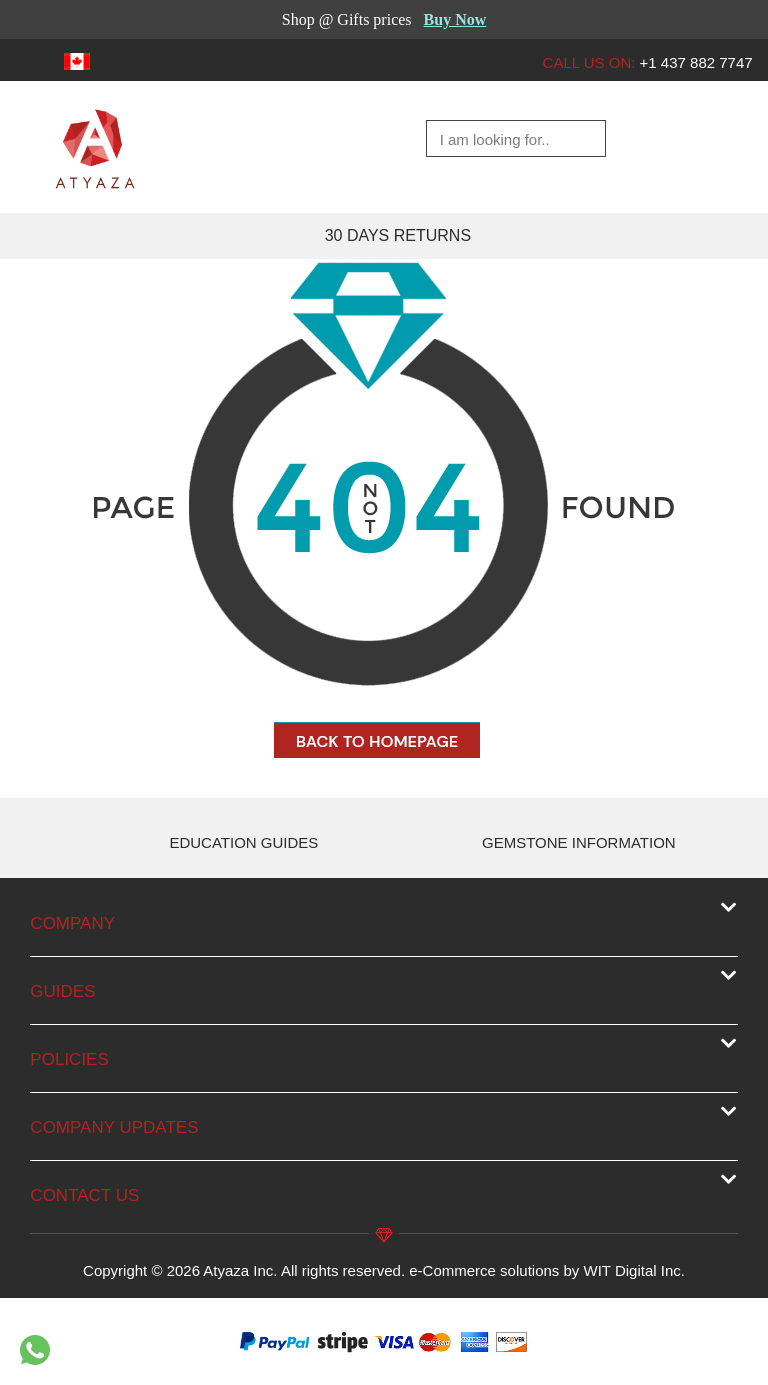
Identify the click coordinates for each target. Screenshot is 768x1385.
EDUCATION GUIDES (243, 842)
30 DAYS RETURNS (398, 235)
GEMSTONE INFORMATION (579, 842)
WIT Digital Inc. (634, 1270)
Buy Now (455, 19)
